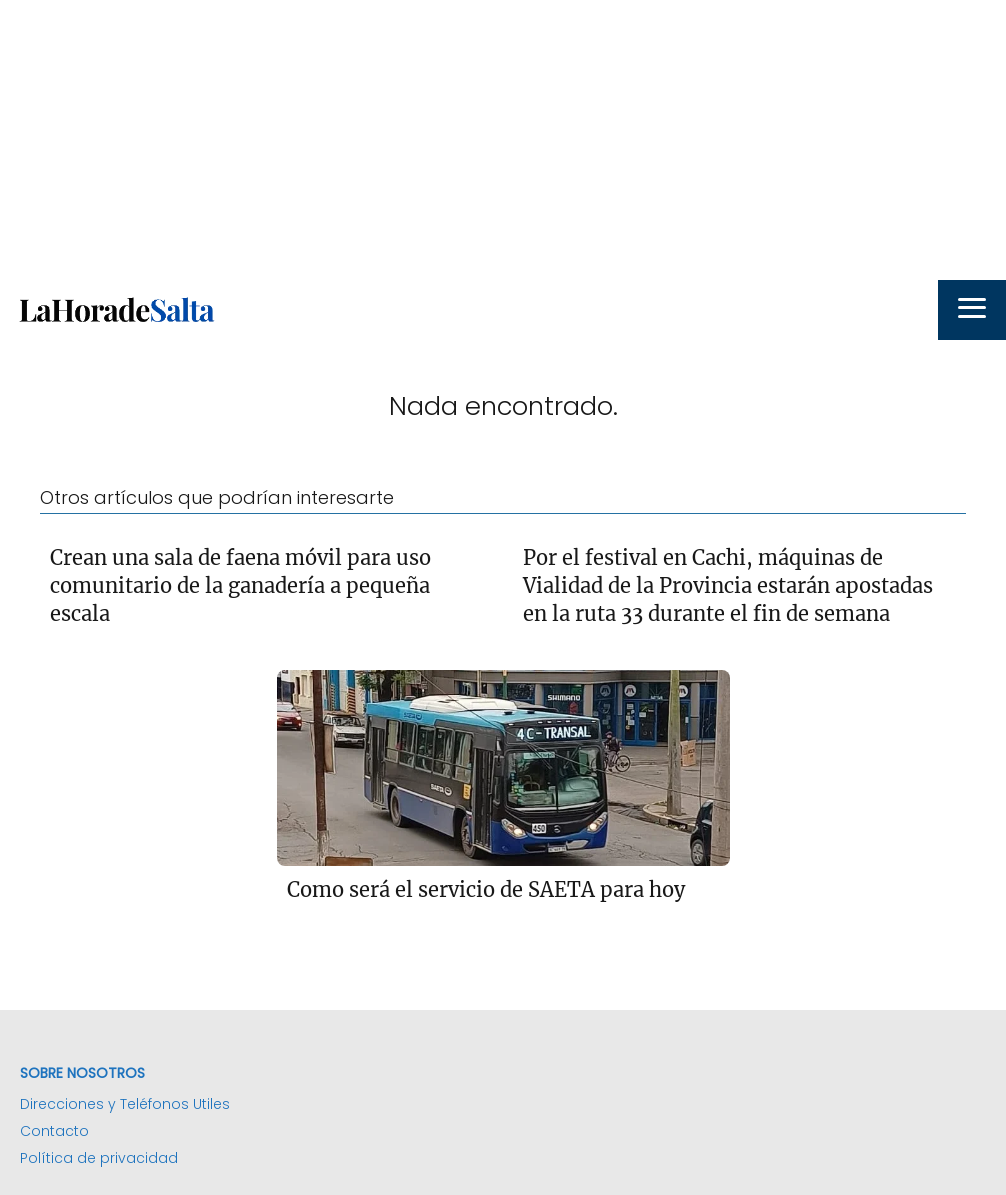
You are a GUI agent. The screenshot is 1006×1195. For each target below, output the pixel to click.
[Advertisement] (503, 140)
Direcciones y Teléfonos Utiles (125, 1104)
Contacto (54, 1131)
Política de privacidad (99, 1158)
